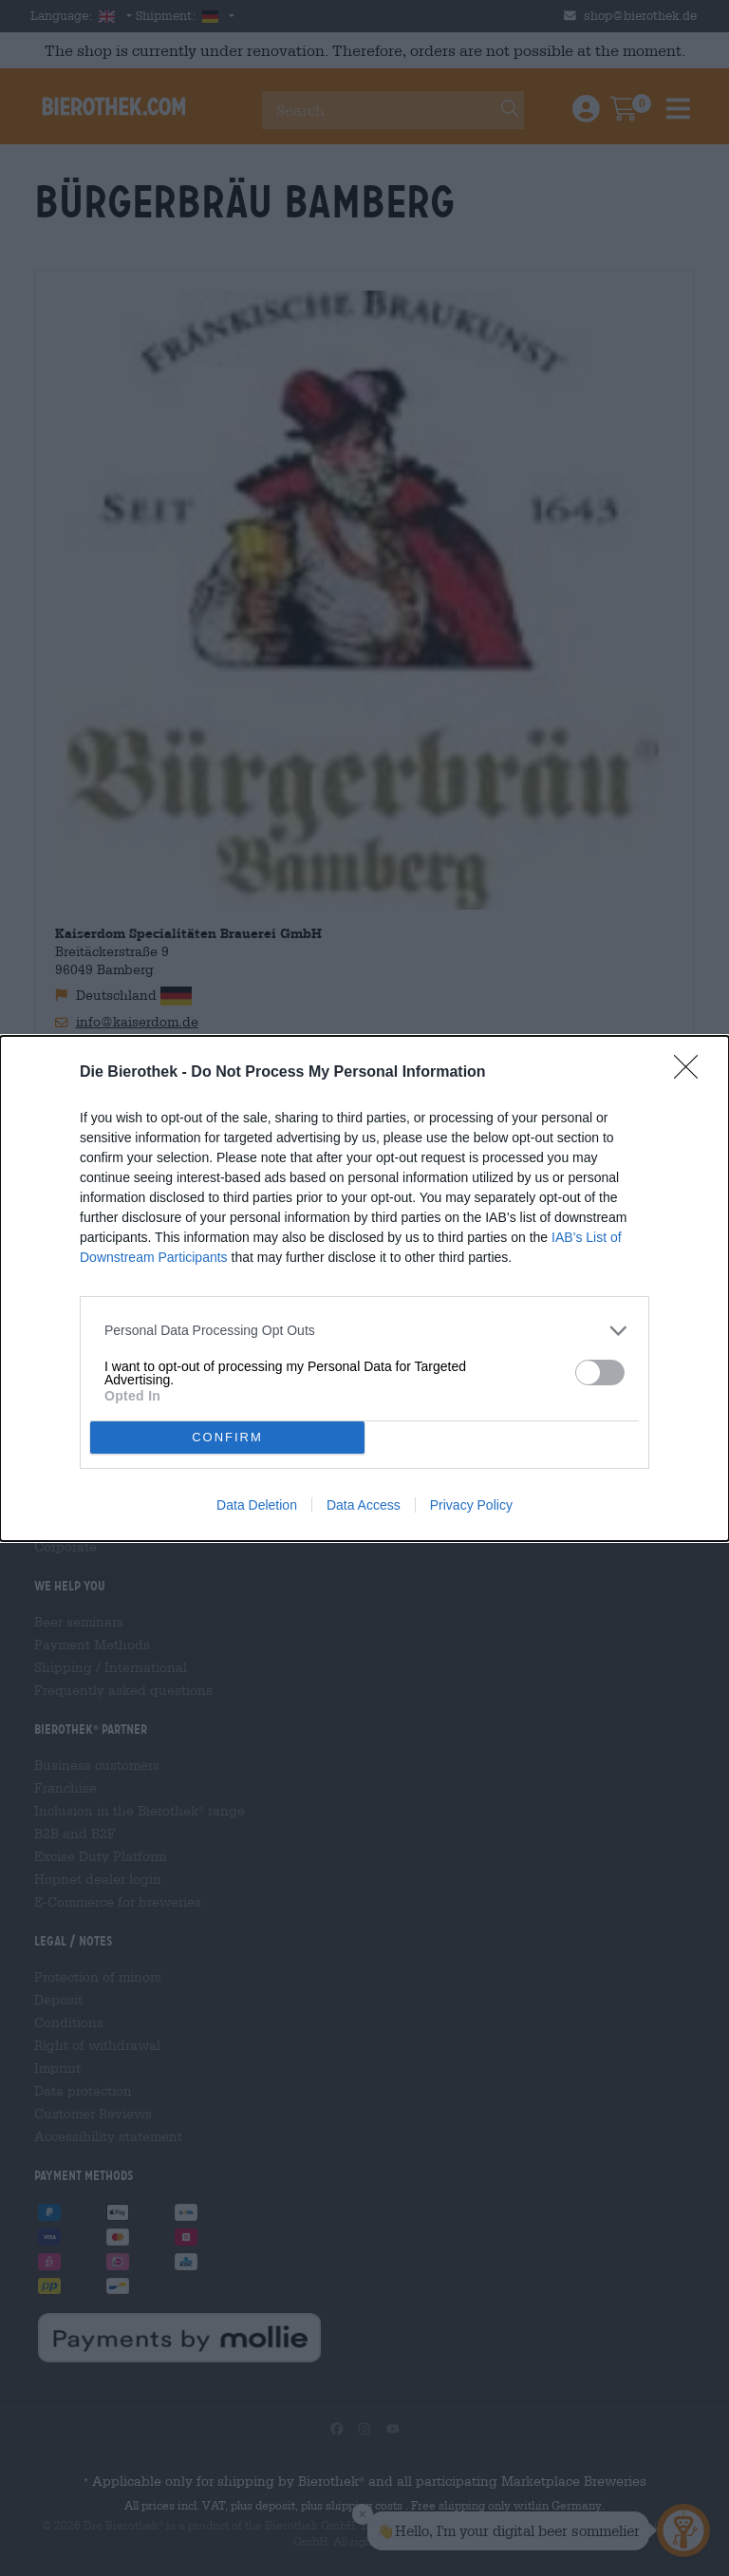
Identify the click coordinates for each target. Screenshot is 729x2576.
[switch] (600, 1372)
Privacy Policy (471, 1505)
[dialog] (364, 1288)
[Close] (692, 1073)
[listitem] (364, 1331)
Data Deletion (256, 1505)
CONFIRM (227, 1436)
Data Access (364, 1505)
